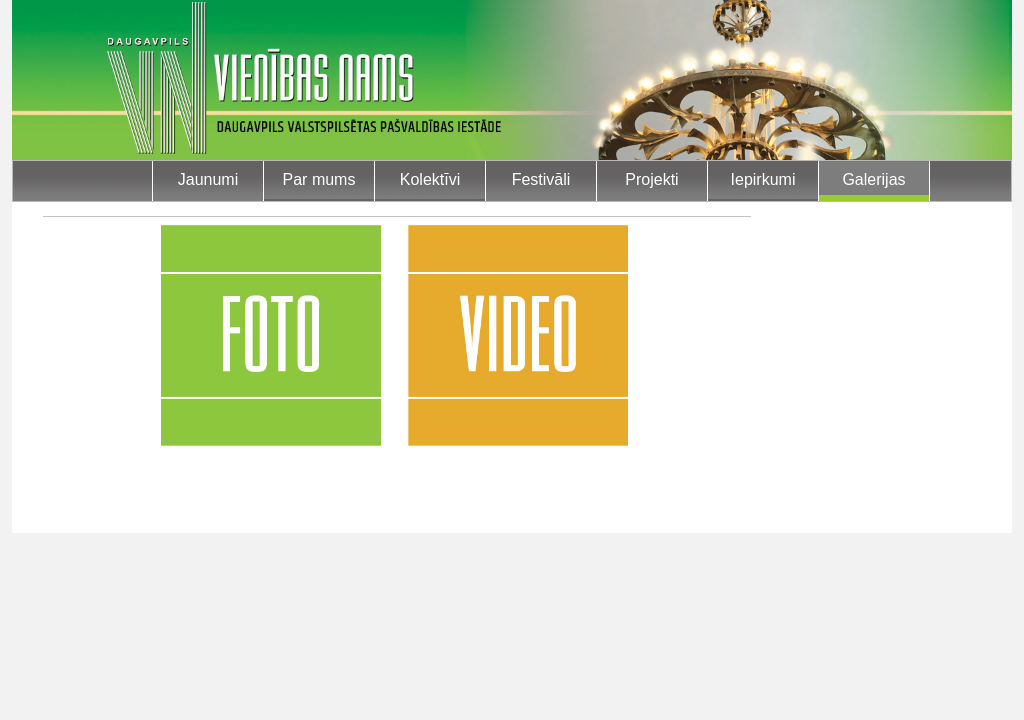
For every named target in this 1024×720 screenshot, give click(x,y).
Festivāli (541, 179)
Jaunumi (208, 179)
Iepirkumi (763, 179)
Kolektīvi (430, 179)
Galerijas (873, 179)
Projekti (651, 179)
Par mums (319, 179)
